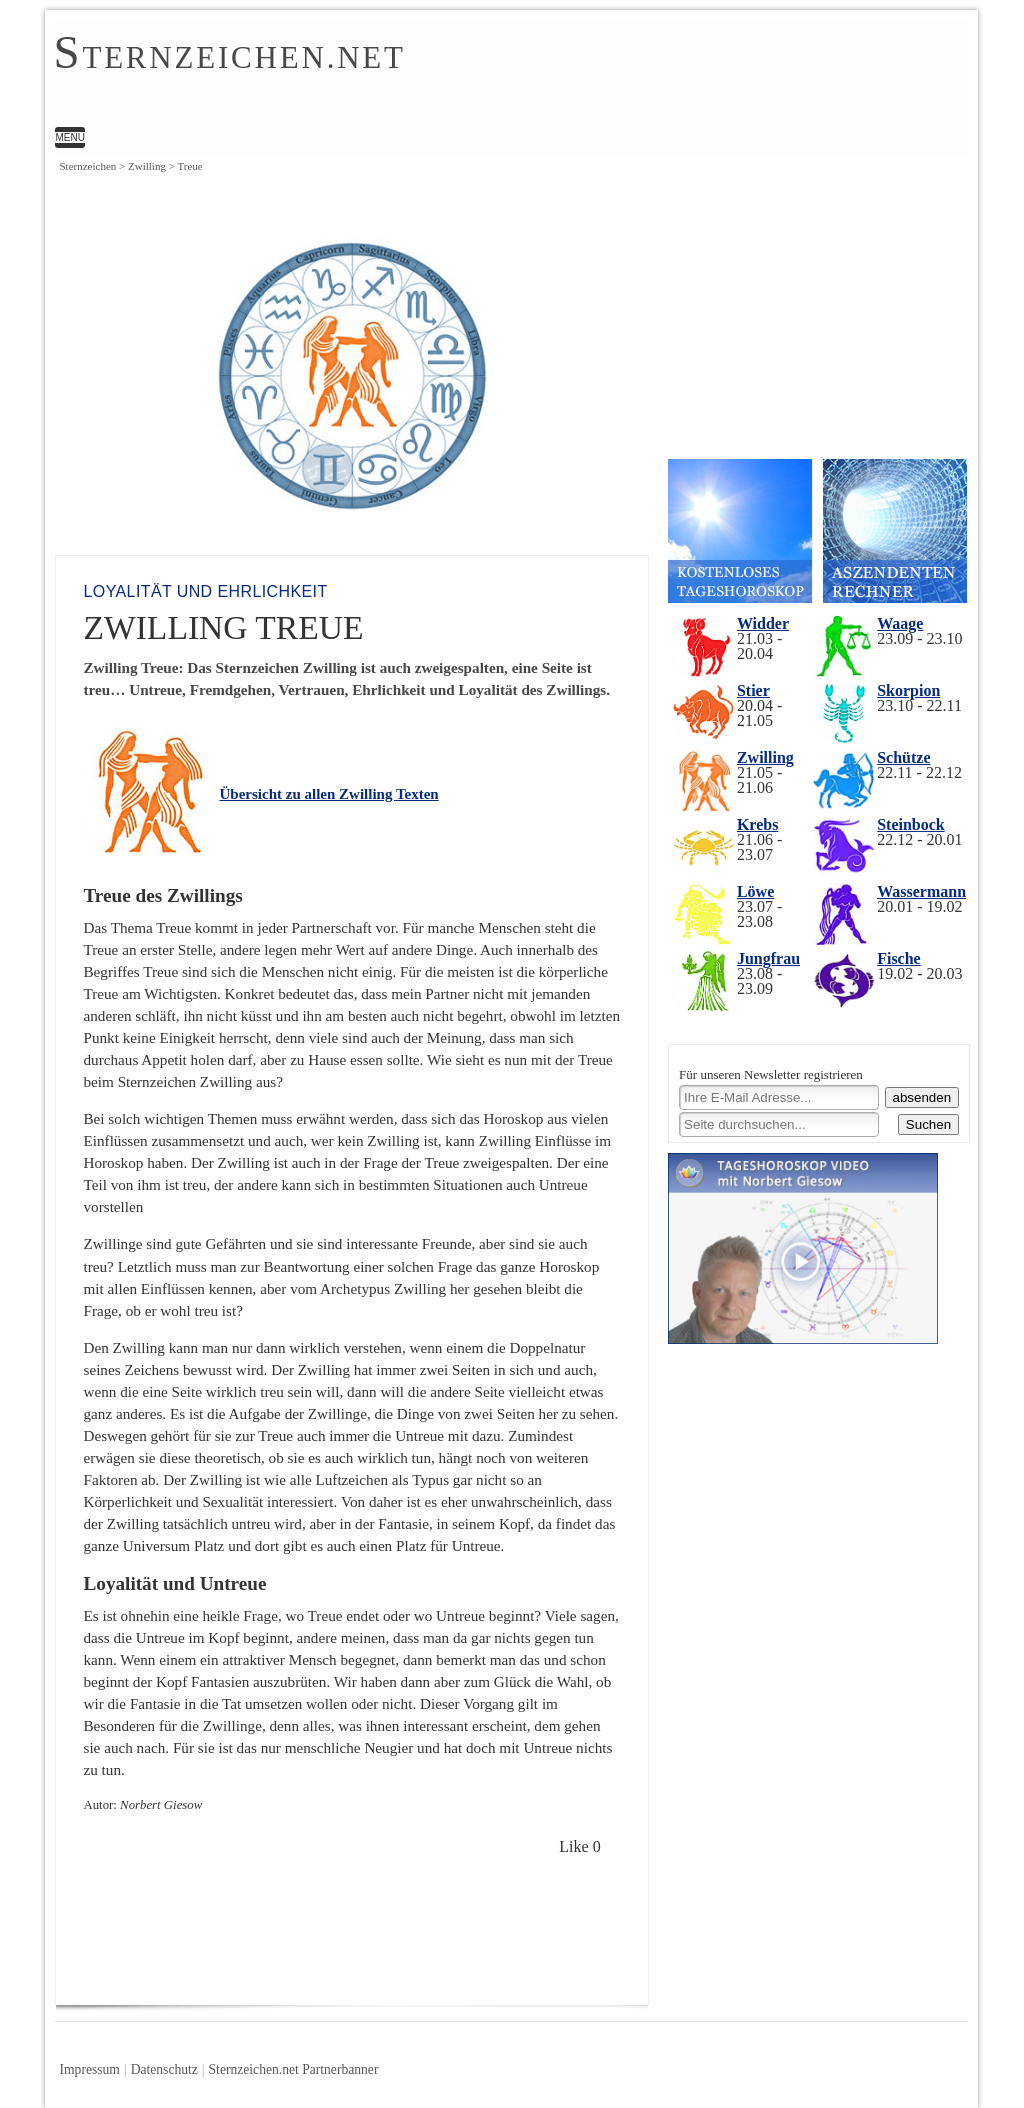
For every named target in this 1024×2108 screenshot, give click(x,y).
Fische (899, 958)
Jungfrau (768, 958)
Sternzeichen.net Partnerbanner (294, 2069)
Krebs (757, 824)
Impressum (89, 2069)
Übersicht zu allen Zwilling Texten (328, 794)
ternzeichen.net (229, 55)
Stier (753, 690)
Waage (900, 623)
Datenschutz (164, 2069)
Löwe (755, 891)
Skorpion (908, 690)
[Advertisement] (444, 1932)
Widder (763, 623)
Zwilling (765, 757)
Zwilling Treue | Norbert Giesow (460, 76)
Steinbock (911, 824)
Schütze (903, 757)
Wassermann (921, 891)
